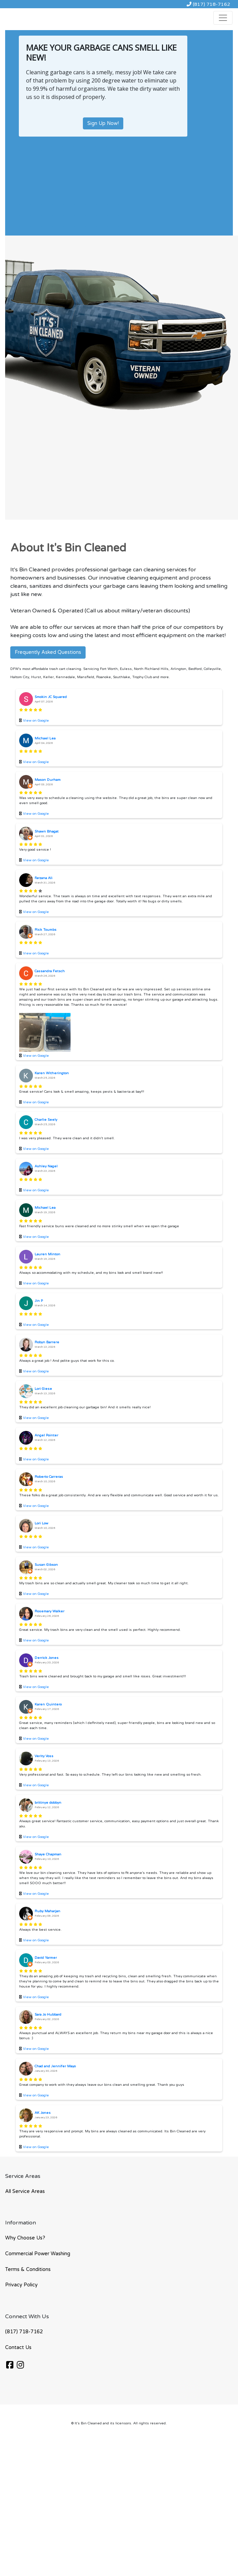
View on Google (36, 721)
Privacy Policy (21, 2285)
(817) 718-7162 (208, 4)
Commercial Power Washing (37, 2254)
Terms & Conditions (28, 2269)
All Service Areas (25, 2191)
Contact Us (18, 2347)
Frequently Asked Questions (48, 652)
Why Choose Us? (25, 2238)
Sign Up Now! (103, 123)
